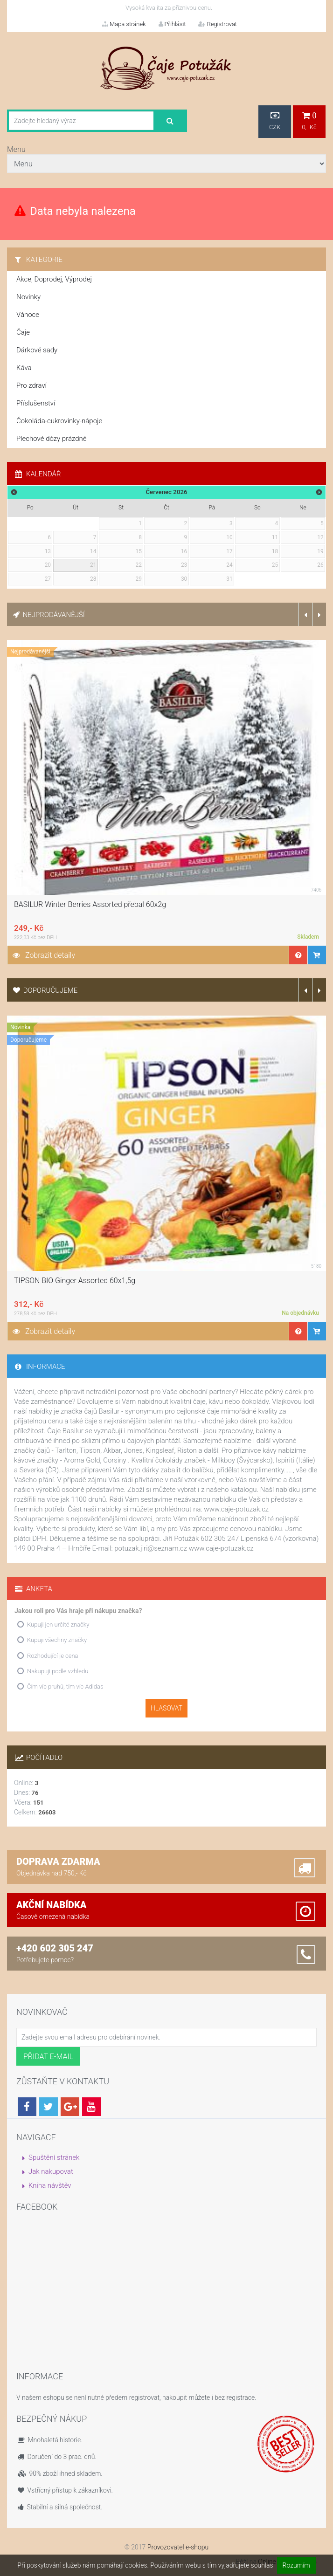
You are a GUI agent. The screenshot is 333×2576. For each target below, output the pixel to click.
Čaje (23, 332)
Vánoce (27, 314)
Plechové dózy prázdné (51, 438)
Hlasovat (166, 1708)
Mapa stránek (124, 24)
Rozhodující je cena (52, 1655)
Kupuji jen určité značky (58, 1624)
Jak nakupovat (50, 2171)
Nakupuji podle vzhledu (57, 1671)
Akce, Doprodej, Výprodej (54, 279)
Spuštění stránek (53, 2157)
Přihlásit (172, 24)
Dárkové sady (36, 350)
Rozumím (296, 2565)
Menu (16, 149)
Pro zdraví (31, 385)
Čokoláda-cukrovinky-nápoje (59, 421)
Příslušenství (35, 403)
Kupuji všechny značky (57, 1639)
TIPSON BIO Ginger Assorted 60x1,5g (74, 1280)
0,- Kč (309, 121)
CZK (275, 121)
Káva (24, 368)
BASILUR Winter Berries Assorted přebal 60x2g (90, 904)
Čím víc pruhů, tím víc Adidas (65, 1686)
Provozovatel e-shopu (178, 2547)
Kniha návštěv (49, 2185)
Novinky (28, 297)
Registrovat (217, 24)
